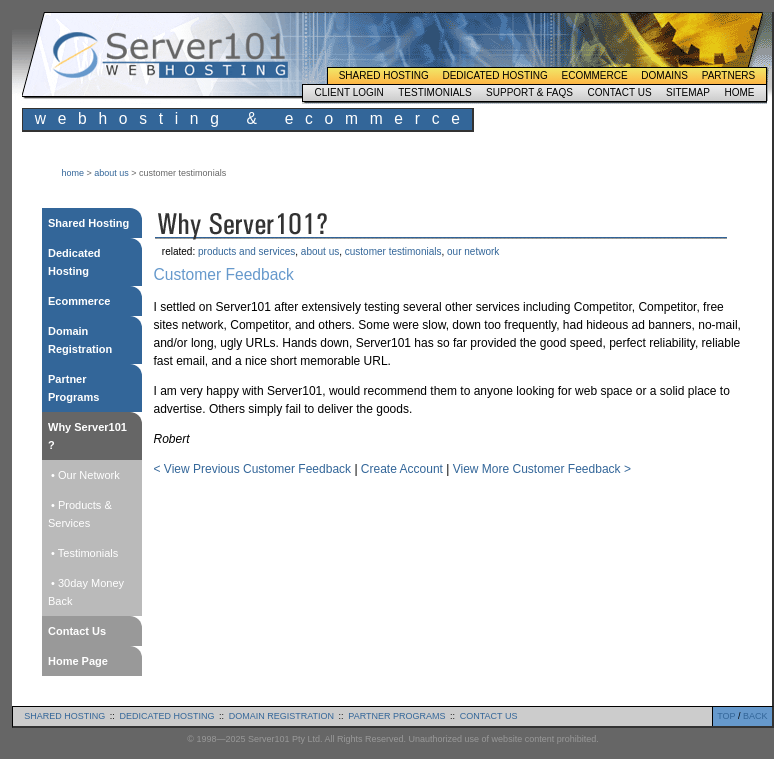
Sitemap (688, 92)
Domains (664, 75)
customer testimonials (393, 251)
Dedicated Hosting (494, 75)
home (73, 173)
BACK (755, 716)
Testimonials (434, 92)
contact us (489, 716)
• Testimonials (83, 553)
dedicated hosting (167, 716)
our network (473, 251)
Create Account (402, 469)
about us (111, 173)
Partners (729, 75)
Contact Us (619, 92)
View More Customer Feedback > (542, 469)
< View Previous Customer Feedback (254, 469)
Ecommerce (595, 75)
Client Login (348, 92)
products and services (246, 251)
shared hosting (64, 716)
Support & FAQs (529, 92)
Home (739, 92)
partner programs (396, 716)
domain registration (281, 716)
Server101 (170, 55)
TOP (726, 716)
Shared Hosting (384, 75)
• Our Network (84, 475)
